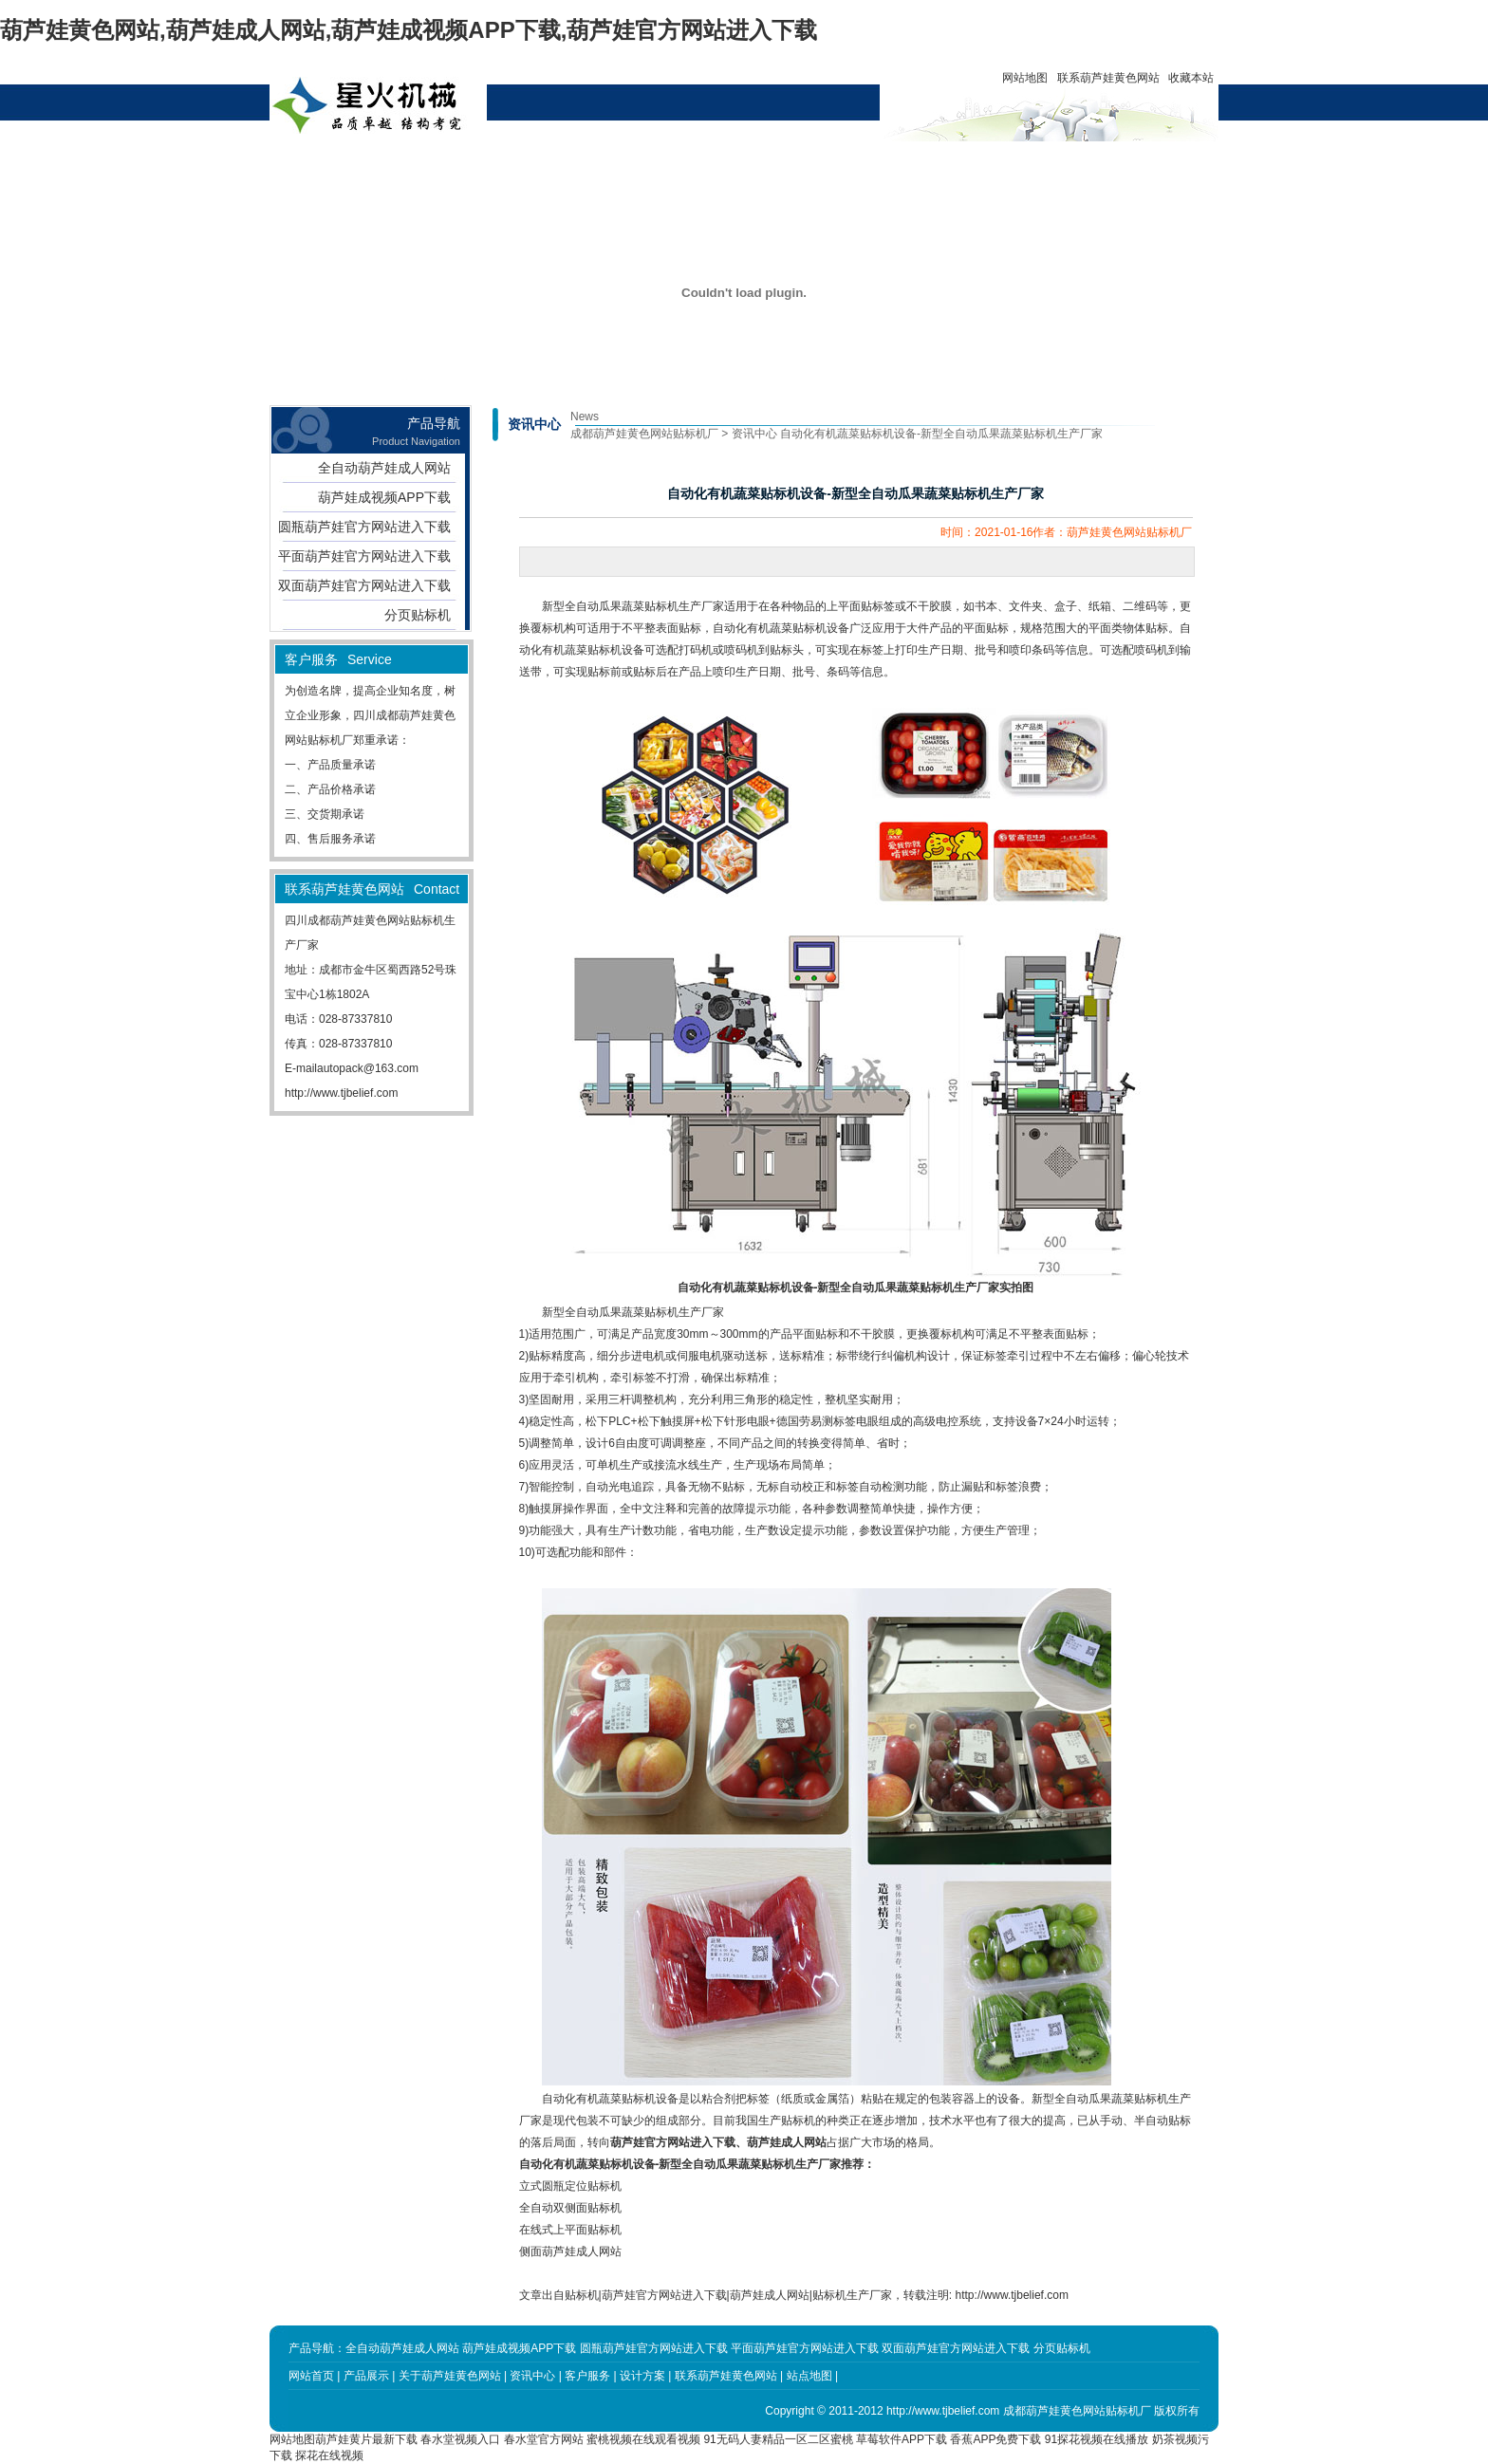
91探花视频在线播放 (1096, 2439)
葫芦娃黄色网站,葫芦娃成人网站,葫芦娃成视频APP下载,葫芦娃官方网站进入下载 (408, 30)
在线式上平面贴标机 (570, 2229)
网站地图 (1025, 77)
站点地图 (809, 2375)
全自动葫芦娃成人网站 (384, 467)
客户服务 (792, 163)
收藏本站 (1191, 77)
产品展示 (447, 163)
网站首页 (360, 163)
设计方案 (706, 163)
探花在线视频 (329, 2455)
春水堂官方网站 (544, 2439)
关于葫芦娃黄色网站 (533, 171)
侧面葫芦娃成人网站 (570, 2251)
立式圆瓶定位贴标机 (570, 2186)
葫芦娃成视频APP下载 (384, 497)
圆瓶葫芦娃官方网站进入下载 (364, 526)
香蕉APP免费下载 (995, 2439)
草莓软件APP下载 (901, 2439)
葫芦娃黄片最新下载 (366, 2439)
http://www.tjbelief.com (341, 1093)
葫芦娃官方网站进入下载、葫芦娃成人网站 (718, 2142)
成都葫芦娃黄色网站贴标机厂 (644, 433)
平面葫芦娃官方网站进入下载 (364, 556)
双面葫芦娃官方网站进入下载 (364, 585)
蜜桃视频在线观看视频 (643, 2439)
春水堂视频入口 (460, 2439)
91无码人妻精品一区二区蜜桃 (777, 2439)
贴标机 (582, 2295)
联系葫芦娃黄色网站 (1108, 77)
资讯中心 (619, 163)
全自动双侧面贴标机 (570, 2207)
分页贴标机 (417, 614)
